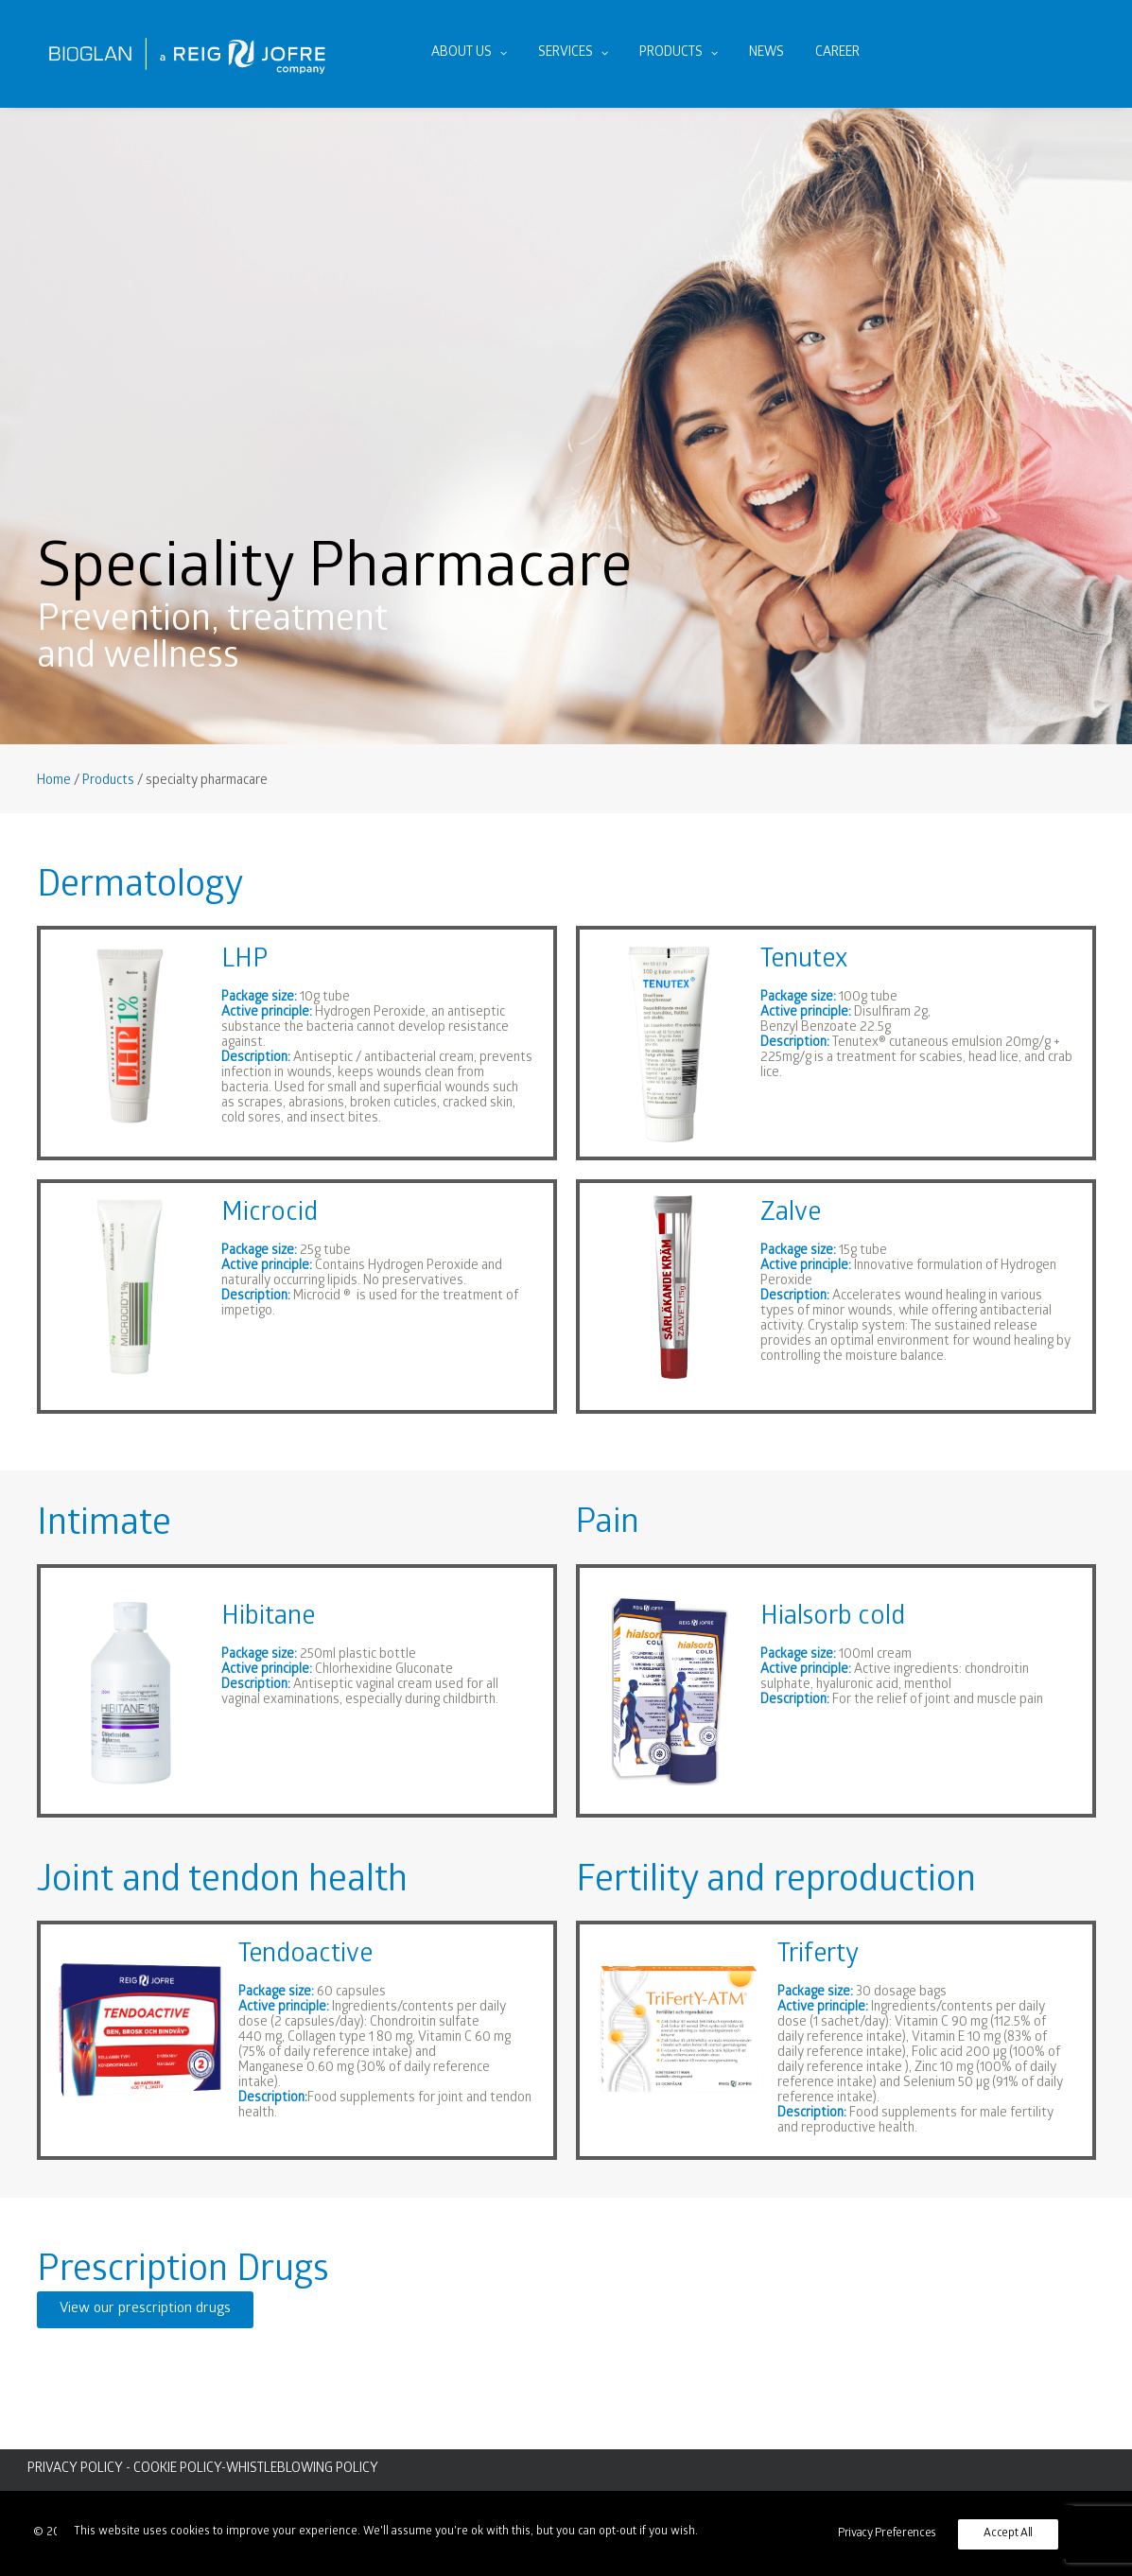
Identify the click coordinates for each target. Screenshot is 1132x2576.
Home (54, 782)
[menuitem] (469, 54)
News (766, 53)
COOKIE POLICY (177, 2470)
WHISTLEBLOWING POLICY (302, 2470)
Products (678, 53)
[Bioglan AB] (187, 54)
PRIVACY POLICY (75, 2470)
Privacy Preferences (887, 2534)
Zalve (790, 1214)
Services (573, 53)
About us (469, 53)
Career (837, 53)
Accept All (1008, 2534)
